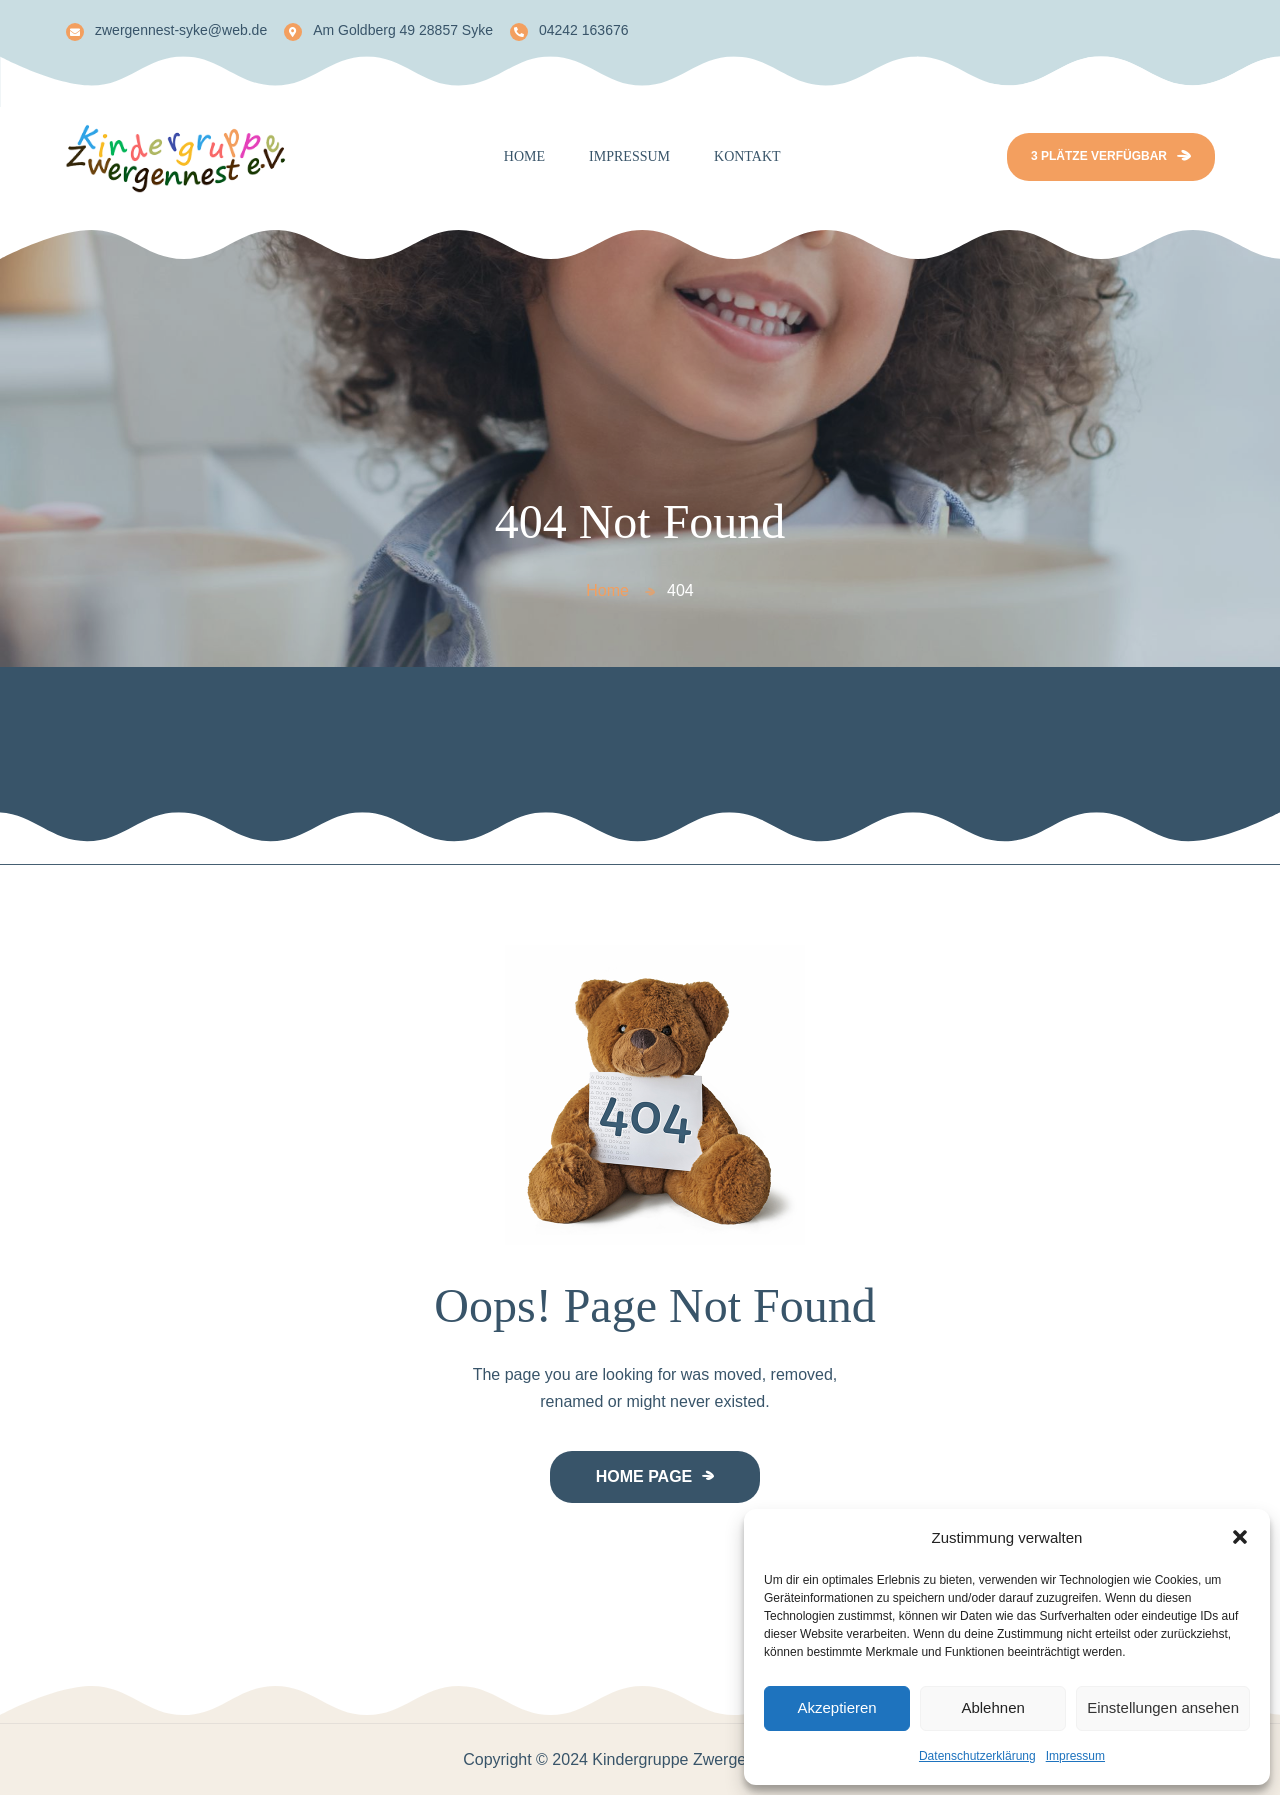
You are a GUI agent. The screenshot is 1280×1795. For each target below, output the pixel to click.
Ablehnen (992, 1707)
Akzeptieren (836, 1707)
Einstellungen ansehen (1163, 1707)
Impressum (1075, 1756)
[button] (1240, 1537)
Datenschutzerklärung (977, 1756)
